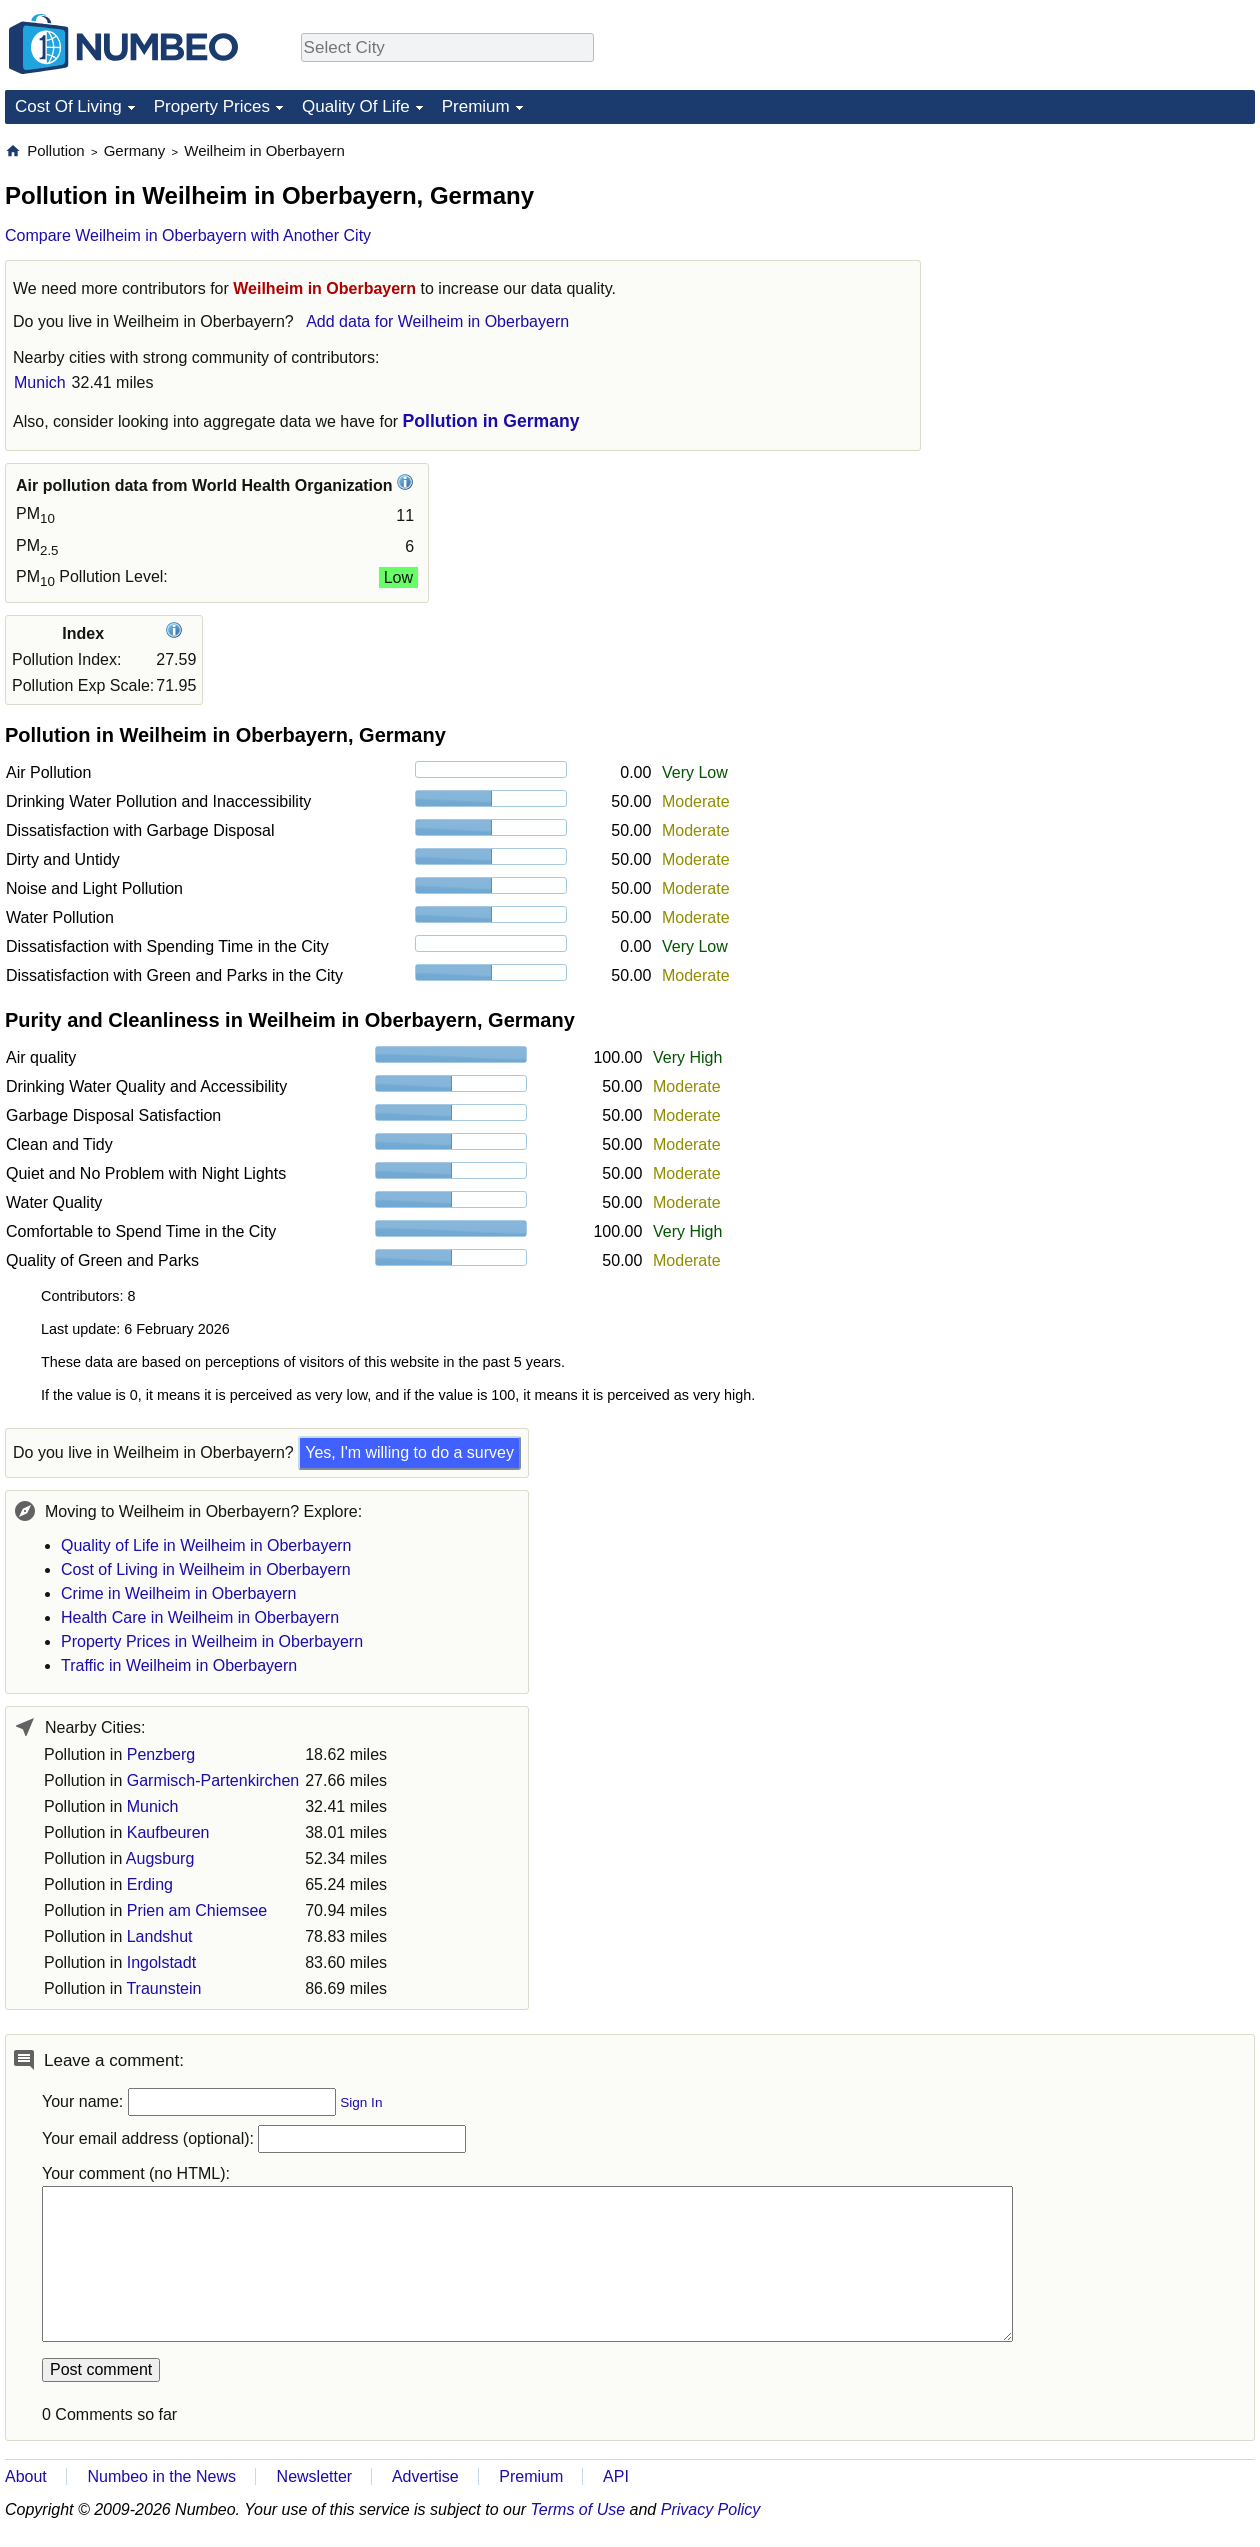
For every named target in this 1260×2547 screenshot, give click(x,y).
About (26, 2476)
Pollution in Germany (491, 421)
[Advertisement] (1105, 266)
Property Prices (212, 106)
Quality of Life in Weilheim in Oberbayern (206, 1545)
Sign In (361, 2102)
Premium (476, 106)
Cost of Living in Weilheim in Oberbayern (206, 1569)
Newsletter (315, 2476)
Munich (40, 382)
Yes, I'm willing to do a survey (409, 1452)
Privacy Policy (711, 2509)
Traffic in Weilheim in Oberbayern (179, 1665)
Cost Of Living (68, 106)
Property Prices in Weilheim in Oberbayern (212, 1641)
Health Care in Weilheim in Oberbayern (200, 1617)
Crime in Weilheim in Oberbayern (178, 1593)
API (616, 2476)
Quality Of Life (356, 106)
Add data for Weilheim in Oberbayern (437, 321)
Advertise (425, 2476)
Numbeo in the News (161, 2476)
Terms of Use (578, 2509)
